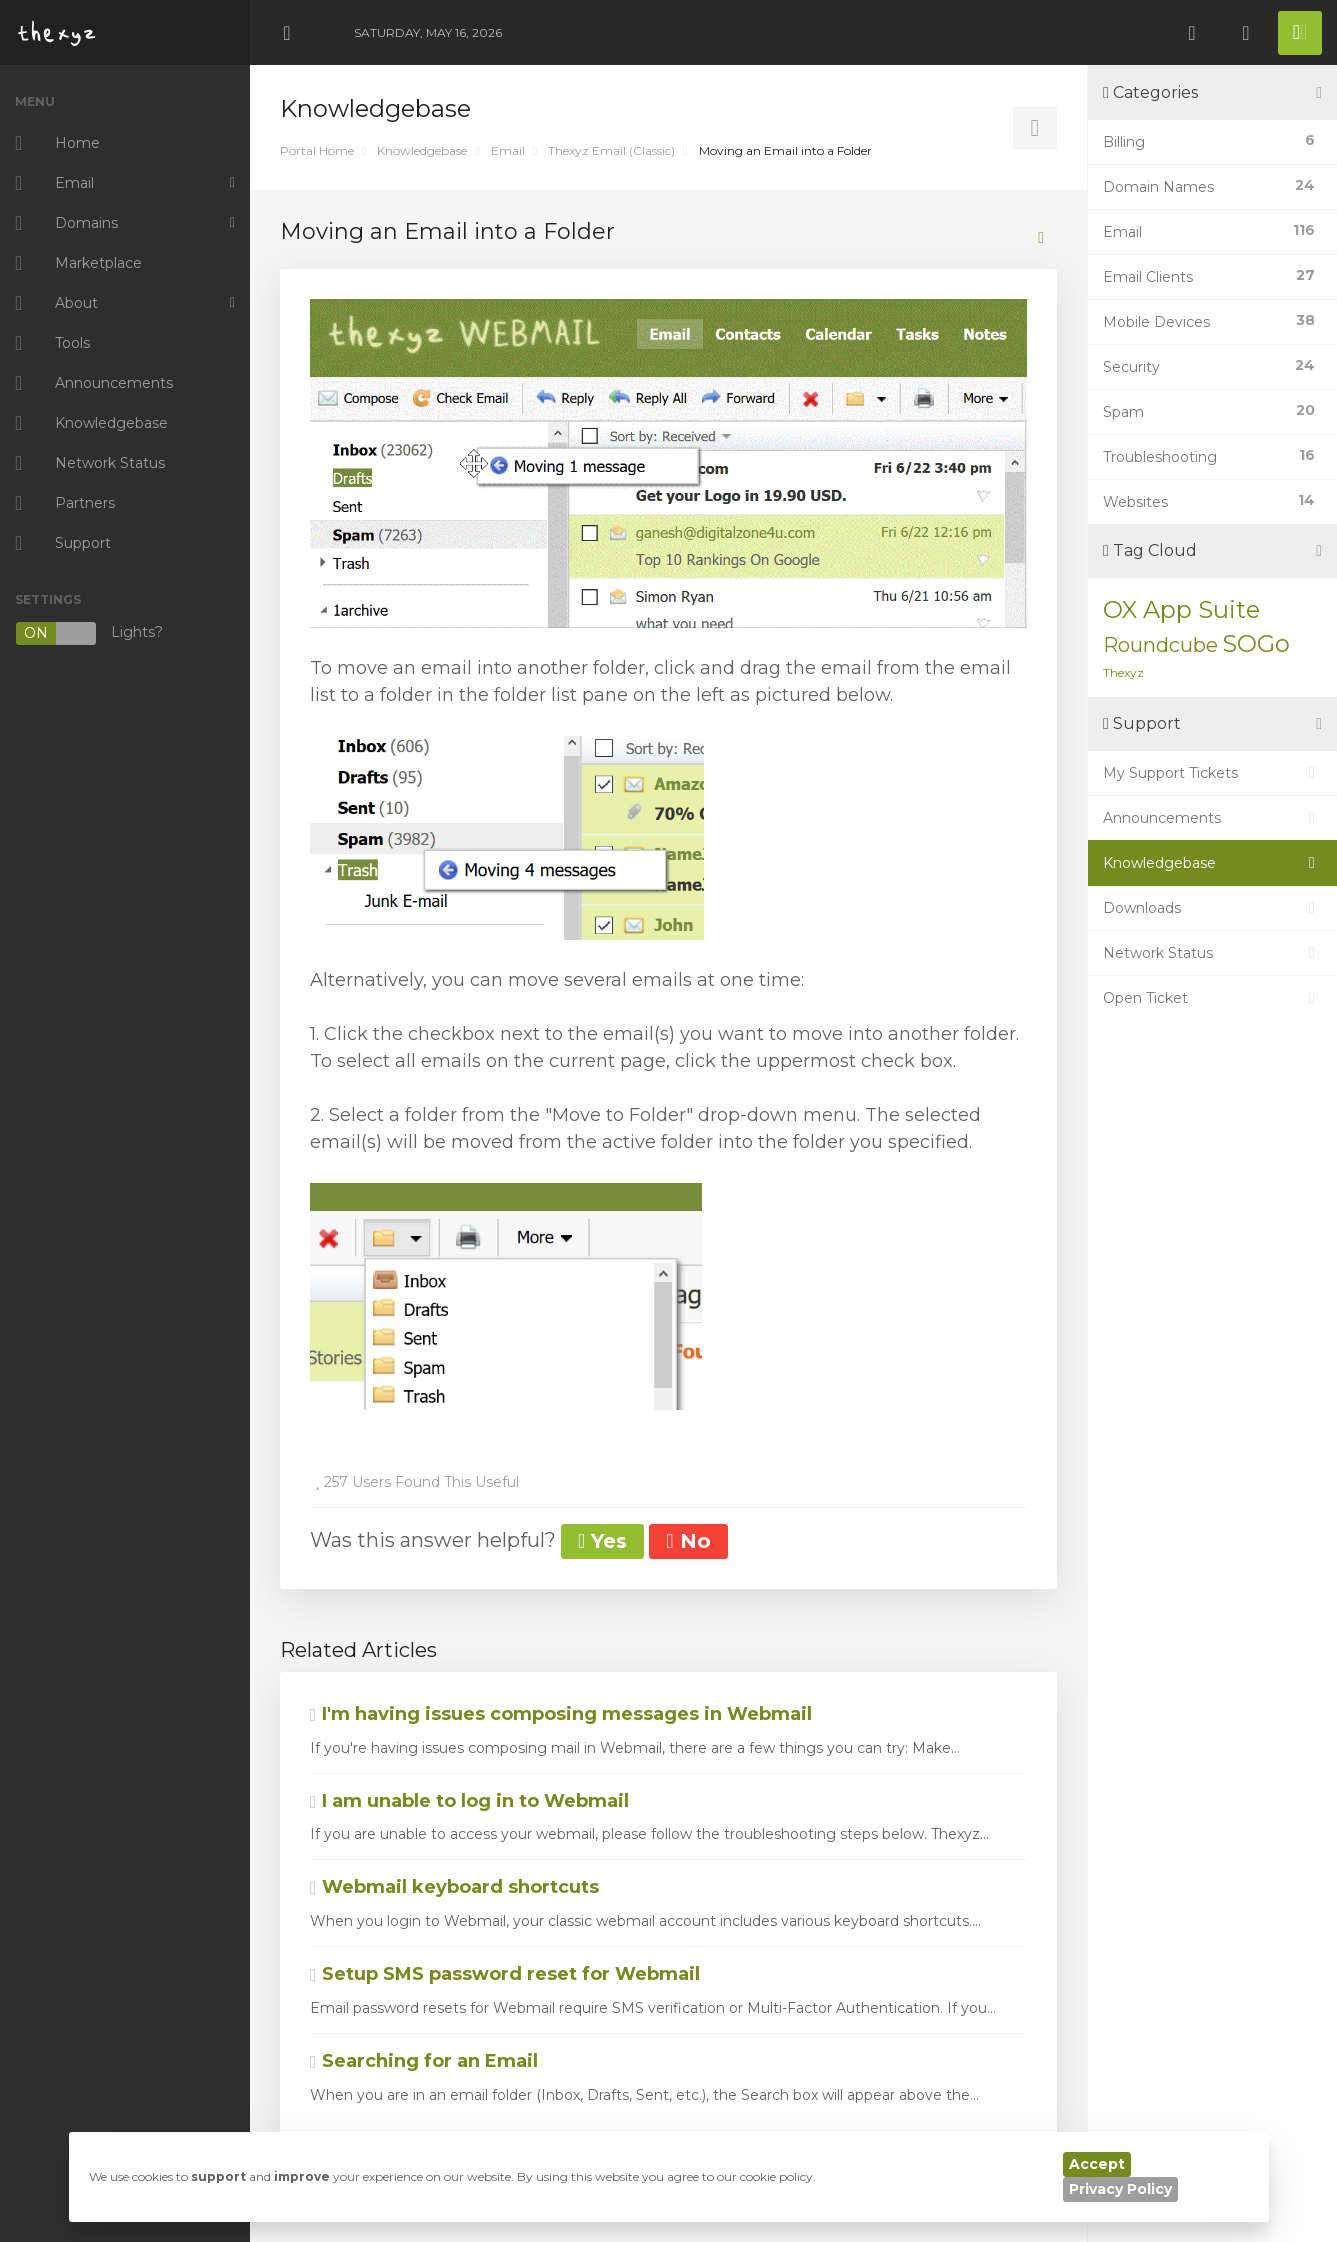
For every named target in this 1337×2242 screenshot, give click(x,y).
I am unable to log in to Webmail (469, 1801)
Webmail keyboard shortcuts (454, 1887)
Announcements (1212, 818)
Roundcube (1160, 645)
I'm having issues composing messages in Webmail (561, 1714)
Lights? (89, 633)
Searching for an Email (424, 2061)
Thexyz (1123, 672)
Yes (602, 1541)
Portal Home (317, 150)
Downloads (1212, 908)
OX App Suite (1181, 609)
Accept (1097, 2164)
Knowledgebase (422, 150)
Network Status (1212, 953)
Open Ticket (1212, 998)
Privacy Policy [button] (1120, 2189)
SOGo (1256, 643)
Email (508, 150)
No (688, 1541)
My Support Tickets (1212, 773)
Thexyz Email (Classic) (611, 150)
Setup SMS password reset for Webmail (505, 1974)
